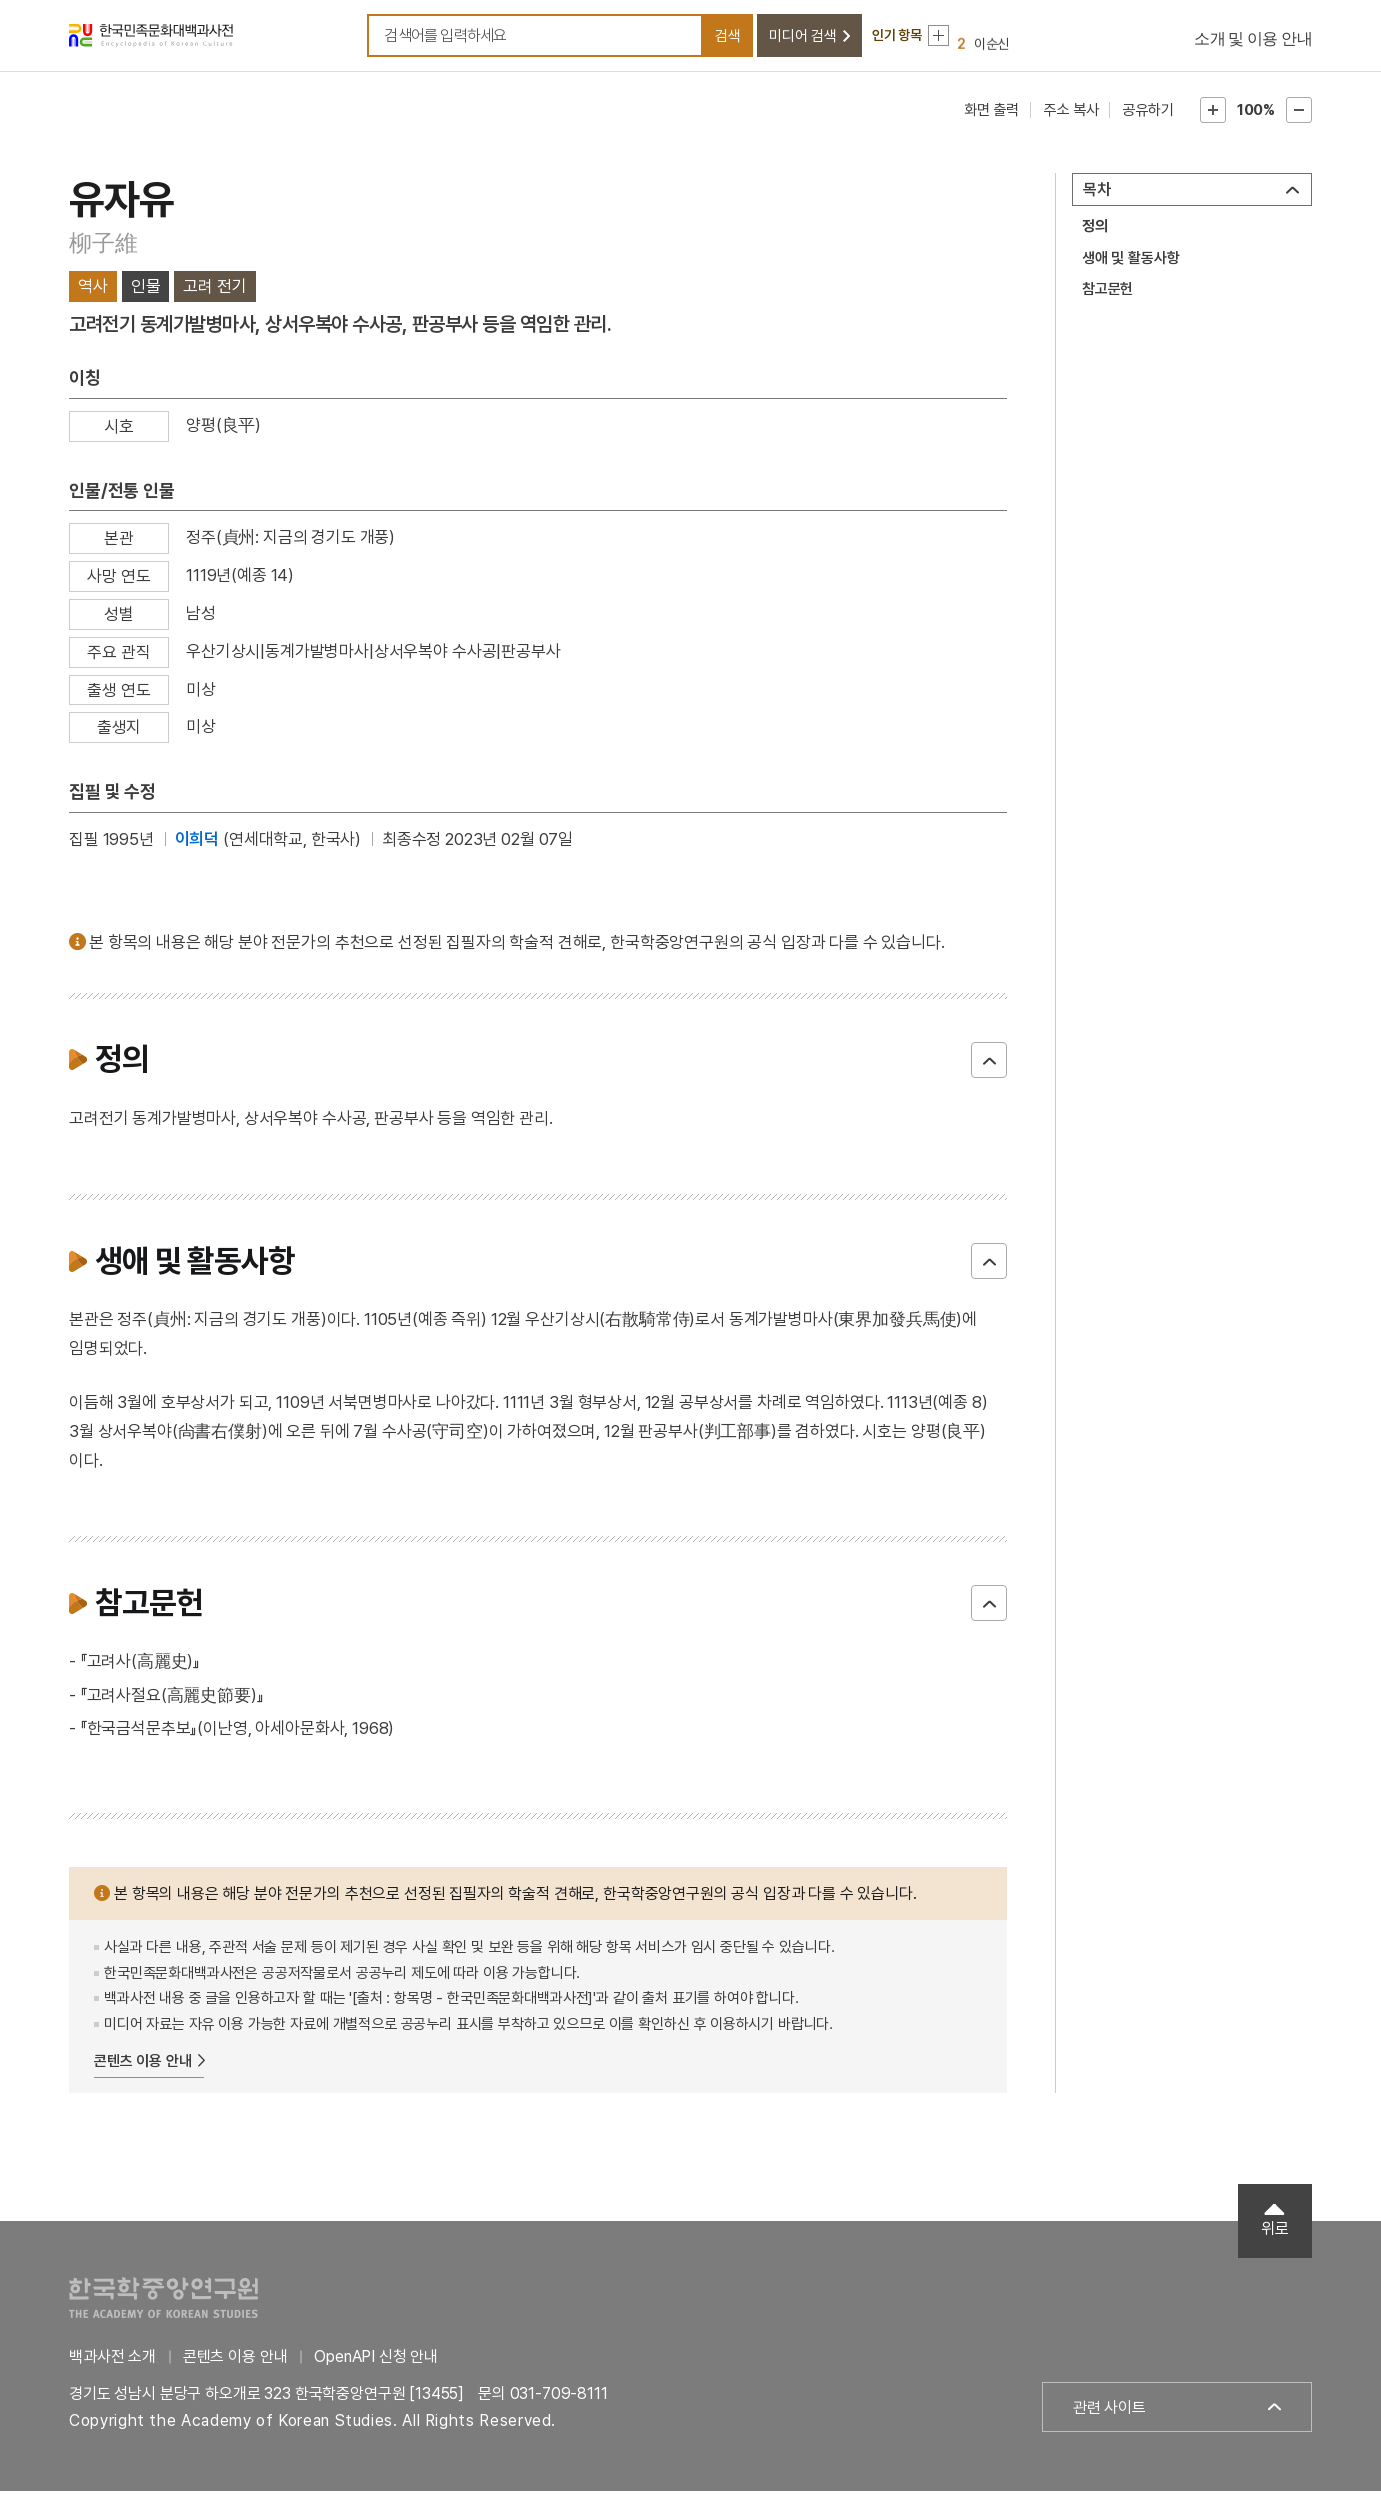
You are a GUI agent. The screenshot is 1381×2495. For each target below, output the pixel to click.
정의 (1095, 230)
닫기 (989, 1064)
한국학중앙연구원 (163, 2301)
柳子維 (103, 247)
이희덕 (197, 843)
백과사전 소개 (112, 2360)
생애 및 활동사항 (1131, 262)
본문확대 (1213, 114)
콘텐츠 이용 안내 (143, 2065)
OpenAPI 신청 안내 (376, 2360)
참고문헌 (1107, 293)
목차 (1097, 193)
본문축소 (1299, 114)
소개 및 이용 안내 (1253, 40)
